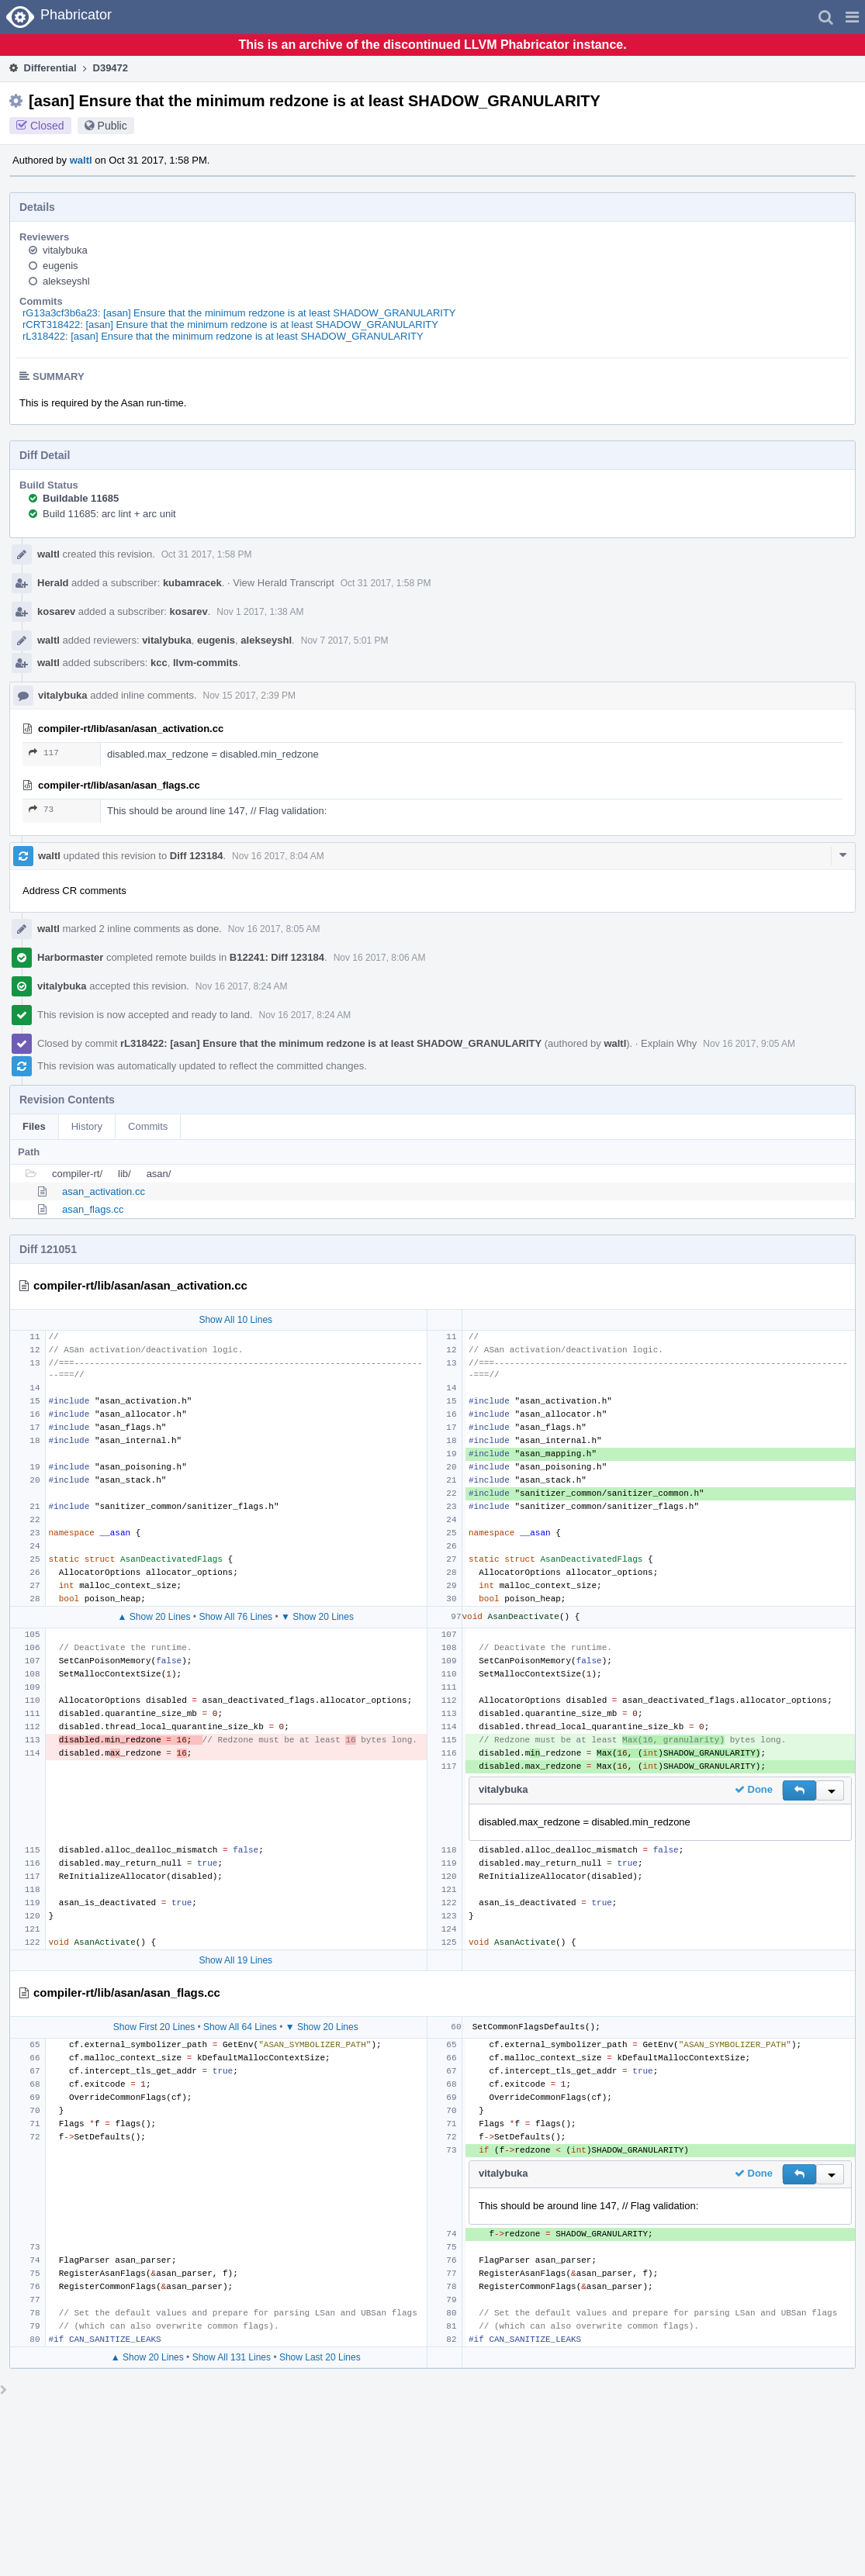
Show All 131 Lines (231, 2357)
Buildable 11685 (81, 498)
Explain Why (669, 1043)
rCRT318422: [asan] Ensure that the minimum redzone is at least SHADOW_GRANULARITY (230, 324)
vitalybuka (65, 250)
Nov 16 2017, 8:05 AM (274, 929)
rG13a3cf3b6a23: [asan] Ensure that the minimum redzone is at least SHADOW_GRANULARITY (239, 313)
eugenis (60, 265)
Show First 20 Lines (154, 2027)
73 (41, 809)
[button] (852, 17)
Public (112, 125)
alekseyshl (66, 281)
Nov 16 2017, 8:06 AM (380, 957)
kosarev (56, 611)
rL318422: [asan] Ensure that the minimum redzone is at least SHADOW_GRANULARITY (223, 336)
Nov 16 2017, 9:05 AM (749, 1043)
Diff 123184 (196, 856)
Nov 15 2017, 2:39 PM (249, 695)
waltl (81, 160)
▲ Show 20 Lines (154, 1616)
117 (44, 752)
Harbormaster (70, 957)
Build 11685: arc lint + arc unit (109, 514)
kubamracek (192, 583)
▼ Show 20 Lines (317, 1616)
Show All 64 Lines (240, 2027)
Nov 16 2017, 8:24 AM (241, 986)
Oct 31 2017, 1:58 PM (206, 554)
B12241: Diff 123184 (277, 957)
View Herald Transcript (283, 583)
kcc (159, 662)
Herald (52, 583)
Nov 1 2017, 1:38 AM (259, 611)
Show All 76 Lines (235, 1616)
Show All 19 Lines (235, 1960)
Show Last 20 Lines (320, 2357)
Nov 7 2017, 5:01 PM (345, 640)
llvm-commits (205, 662)
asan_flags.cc (93, 1209)
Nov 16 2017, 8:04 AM (278, 856)
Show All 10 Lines (235, 1319)
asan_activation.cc (103, 1191)
